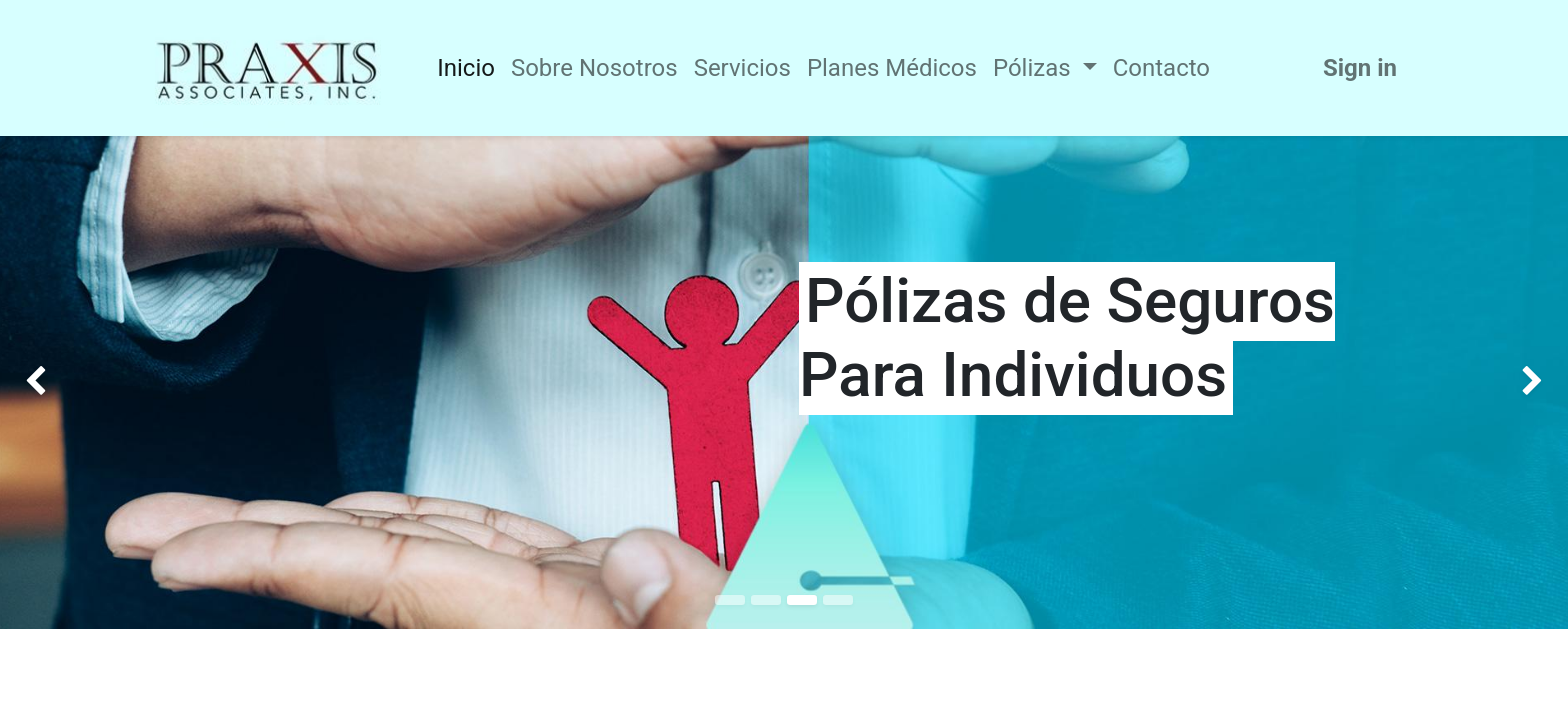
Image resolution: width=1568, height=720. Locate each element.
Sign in (1360, 68)
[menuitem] (466, 68)
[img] (62, 382)
